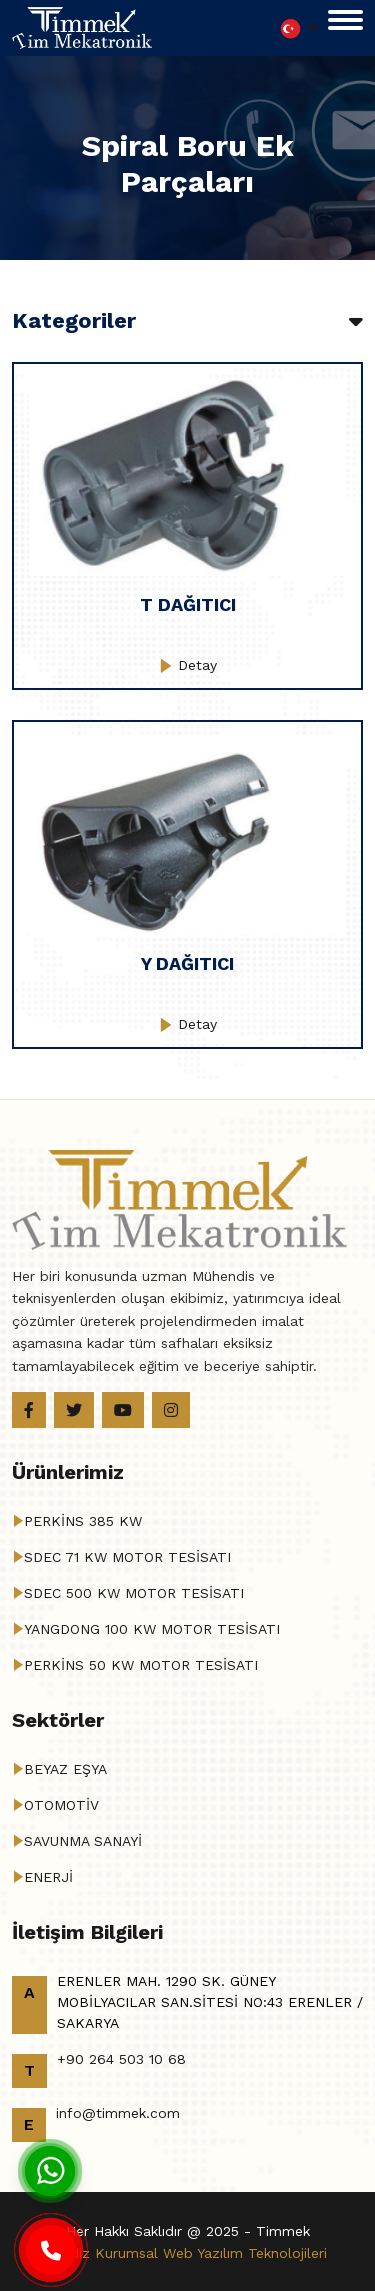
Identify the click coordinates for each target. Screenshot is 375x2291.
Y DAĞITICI (187, 963)
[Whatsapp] (50, 2170)
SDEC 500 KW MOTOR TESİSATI (134, 1593)
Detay (188, 665)
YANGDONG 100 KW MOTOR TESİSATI (152, 1629)
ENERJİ (48, 1877)
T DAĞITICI (188, 604)
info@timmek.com (118, 2113)
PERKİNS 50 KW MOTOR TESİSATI (141, 1665)
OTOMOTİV (61, 1805)
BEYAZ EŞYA (65, 1769)
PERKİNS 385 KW (83, 1521)
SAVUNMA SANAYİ (83, 1841)
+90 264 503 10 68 (121, 2059)
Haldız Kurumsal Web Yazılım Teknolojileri (187, 2253)
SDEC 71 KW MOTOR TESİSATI (127, 1557)
